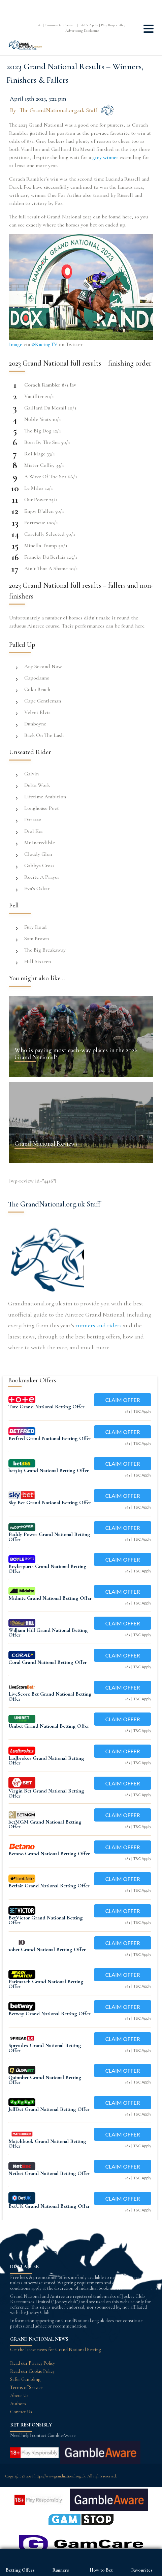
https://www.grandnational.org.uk (60, 2476)
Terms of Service (26, 2387)
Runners (60, 2570)
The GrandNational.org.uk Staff (58, 110)
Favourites (142, 2570)
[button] (148, 31)
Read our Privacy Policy (32, 2363)
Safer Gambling (25, 2379)
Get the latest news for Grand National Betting (55, 2350)
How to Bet (101, 2570)
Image (15, 344)
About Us (19, 2395)
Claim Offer (122, 1400)
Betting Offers (20, 2570)
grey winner (105, 157)
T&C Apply (142, 1411)
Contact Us (21, 2412)
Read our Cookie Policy (32, 2371)
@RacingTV (44, 344)
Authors (18, 2404)
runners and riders (98, 1325)
